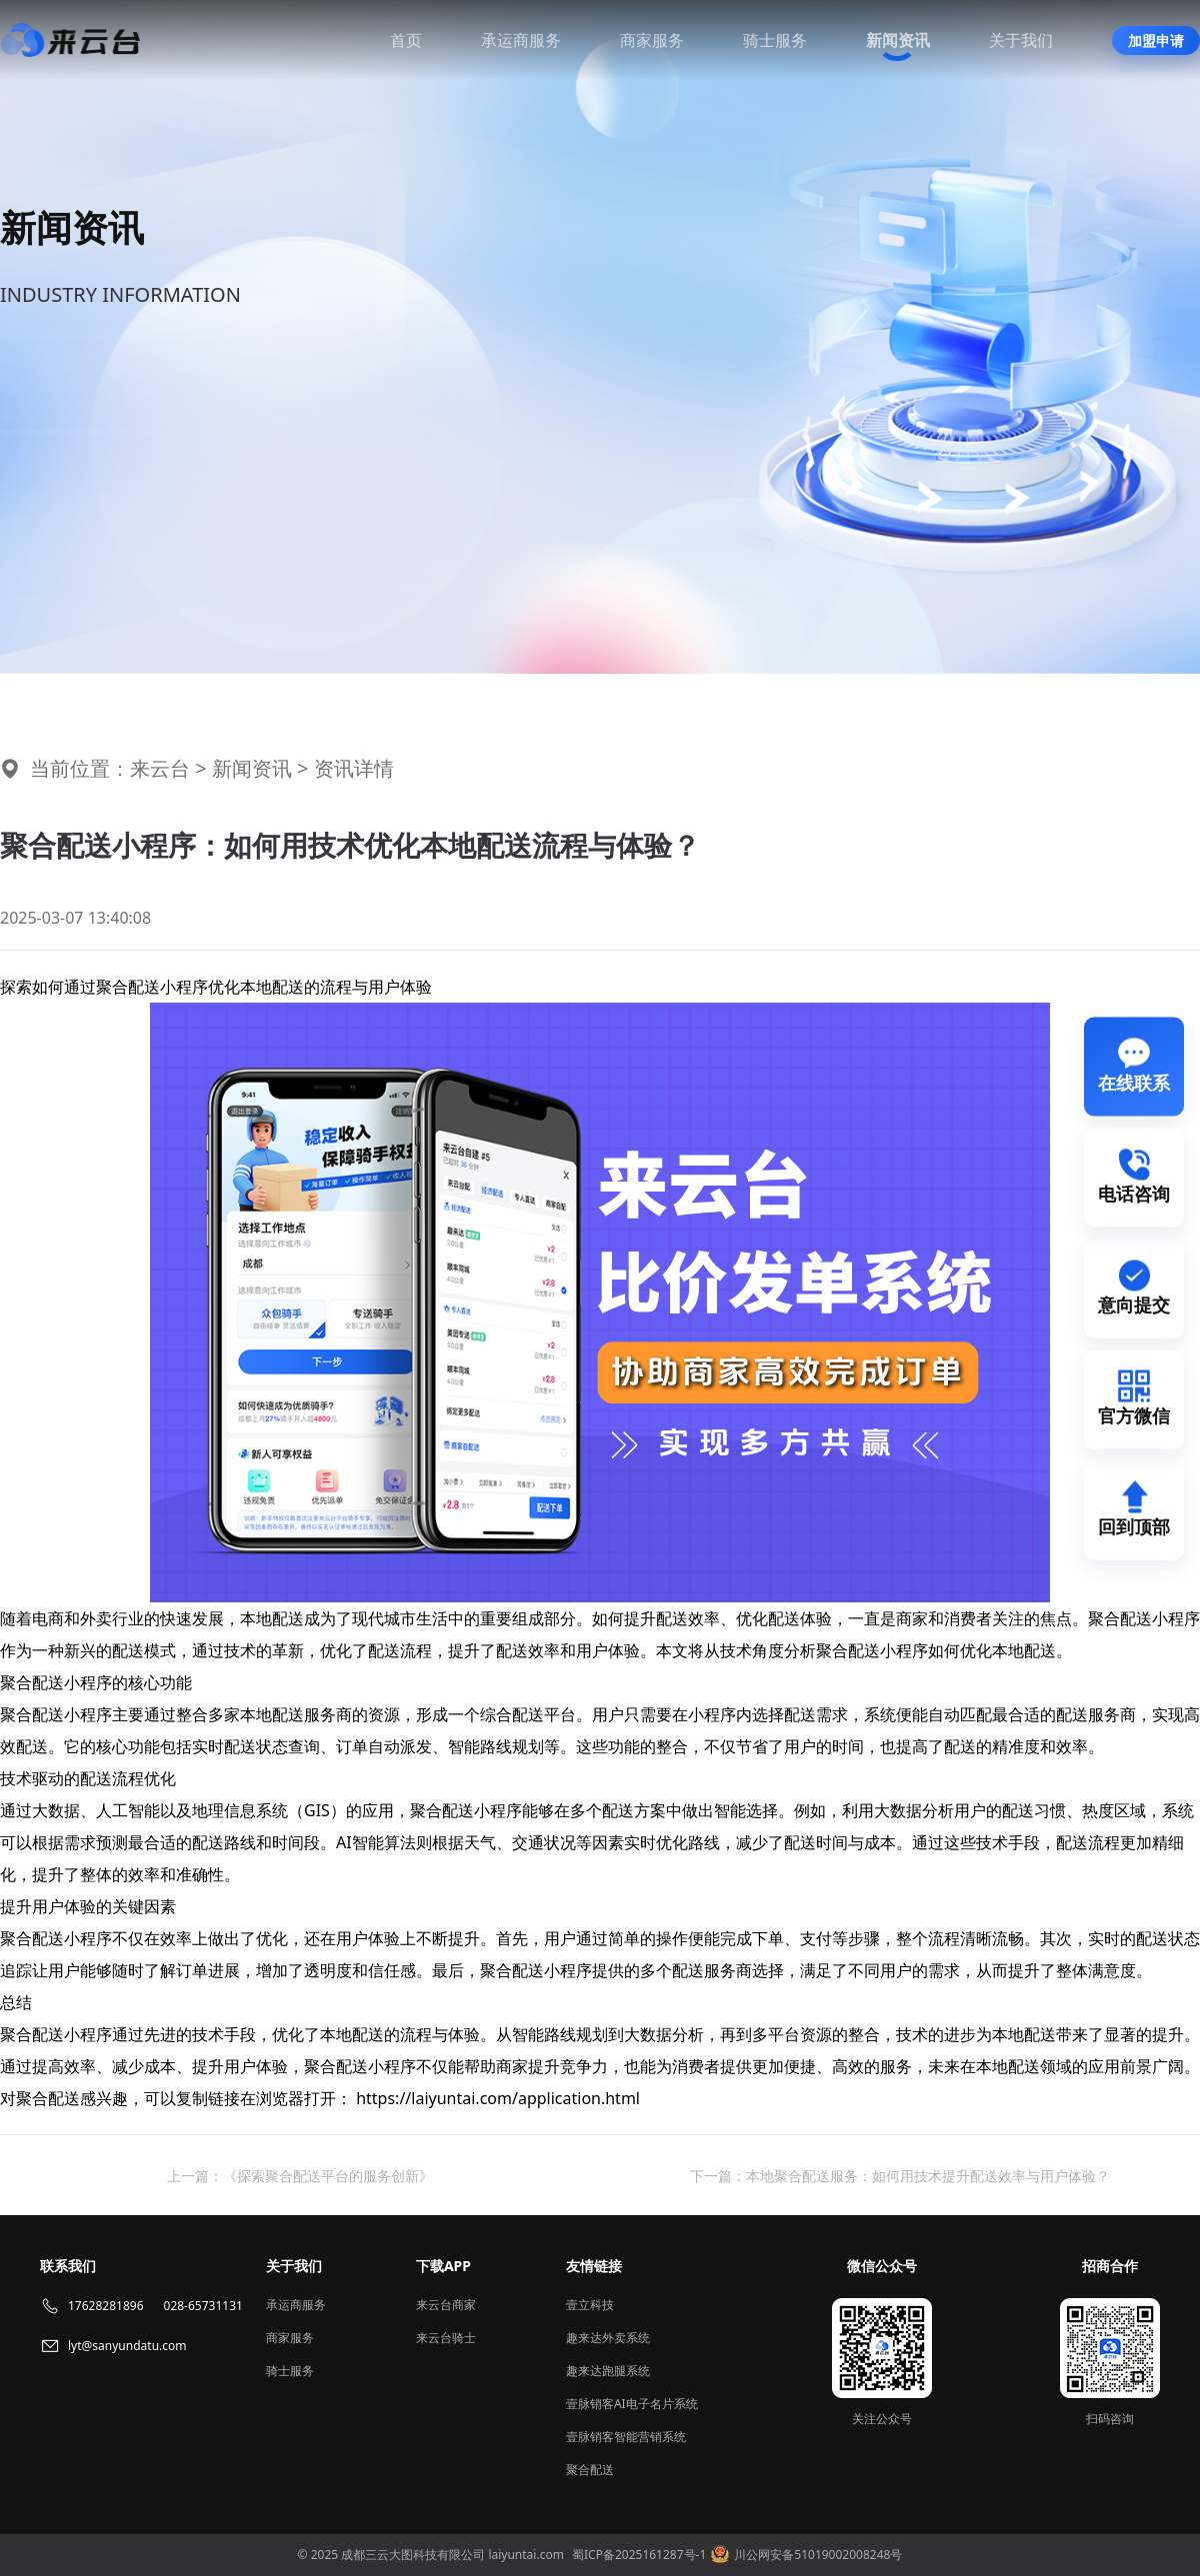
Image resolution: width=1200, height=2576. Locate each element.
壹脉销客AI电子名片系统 (632, 2403)
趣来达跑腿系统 (608, 2370)
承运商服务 (521, 40)
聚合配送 (590, 2469)
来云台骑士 (446, 2337)
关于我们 (1021, 40)
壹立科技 (590, 2304)
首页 (406, 40)
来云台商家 (446, 2304)
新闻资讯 (898, 40)
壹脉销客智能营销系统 (626, 2436)
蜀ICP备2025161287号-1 (639, 2554)
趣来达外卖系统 (608, 2337)
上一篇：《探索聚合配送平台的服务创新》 (300, 2175)
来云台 (160, 768)
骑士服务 (775, 40)
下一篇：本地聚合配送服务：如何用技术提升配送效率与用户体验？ (900, 2175)
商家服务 (652, 40)
